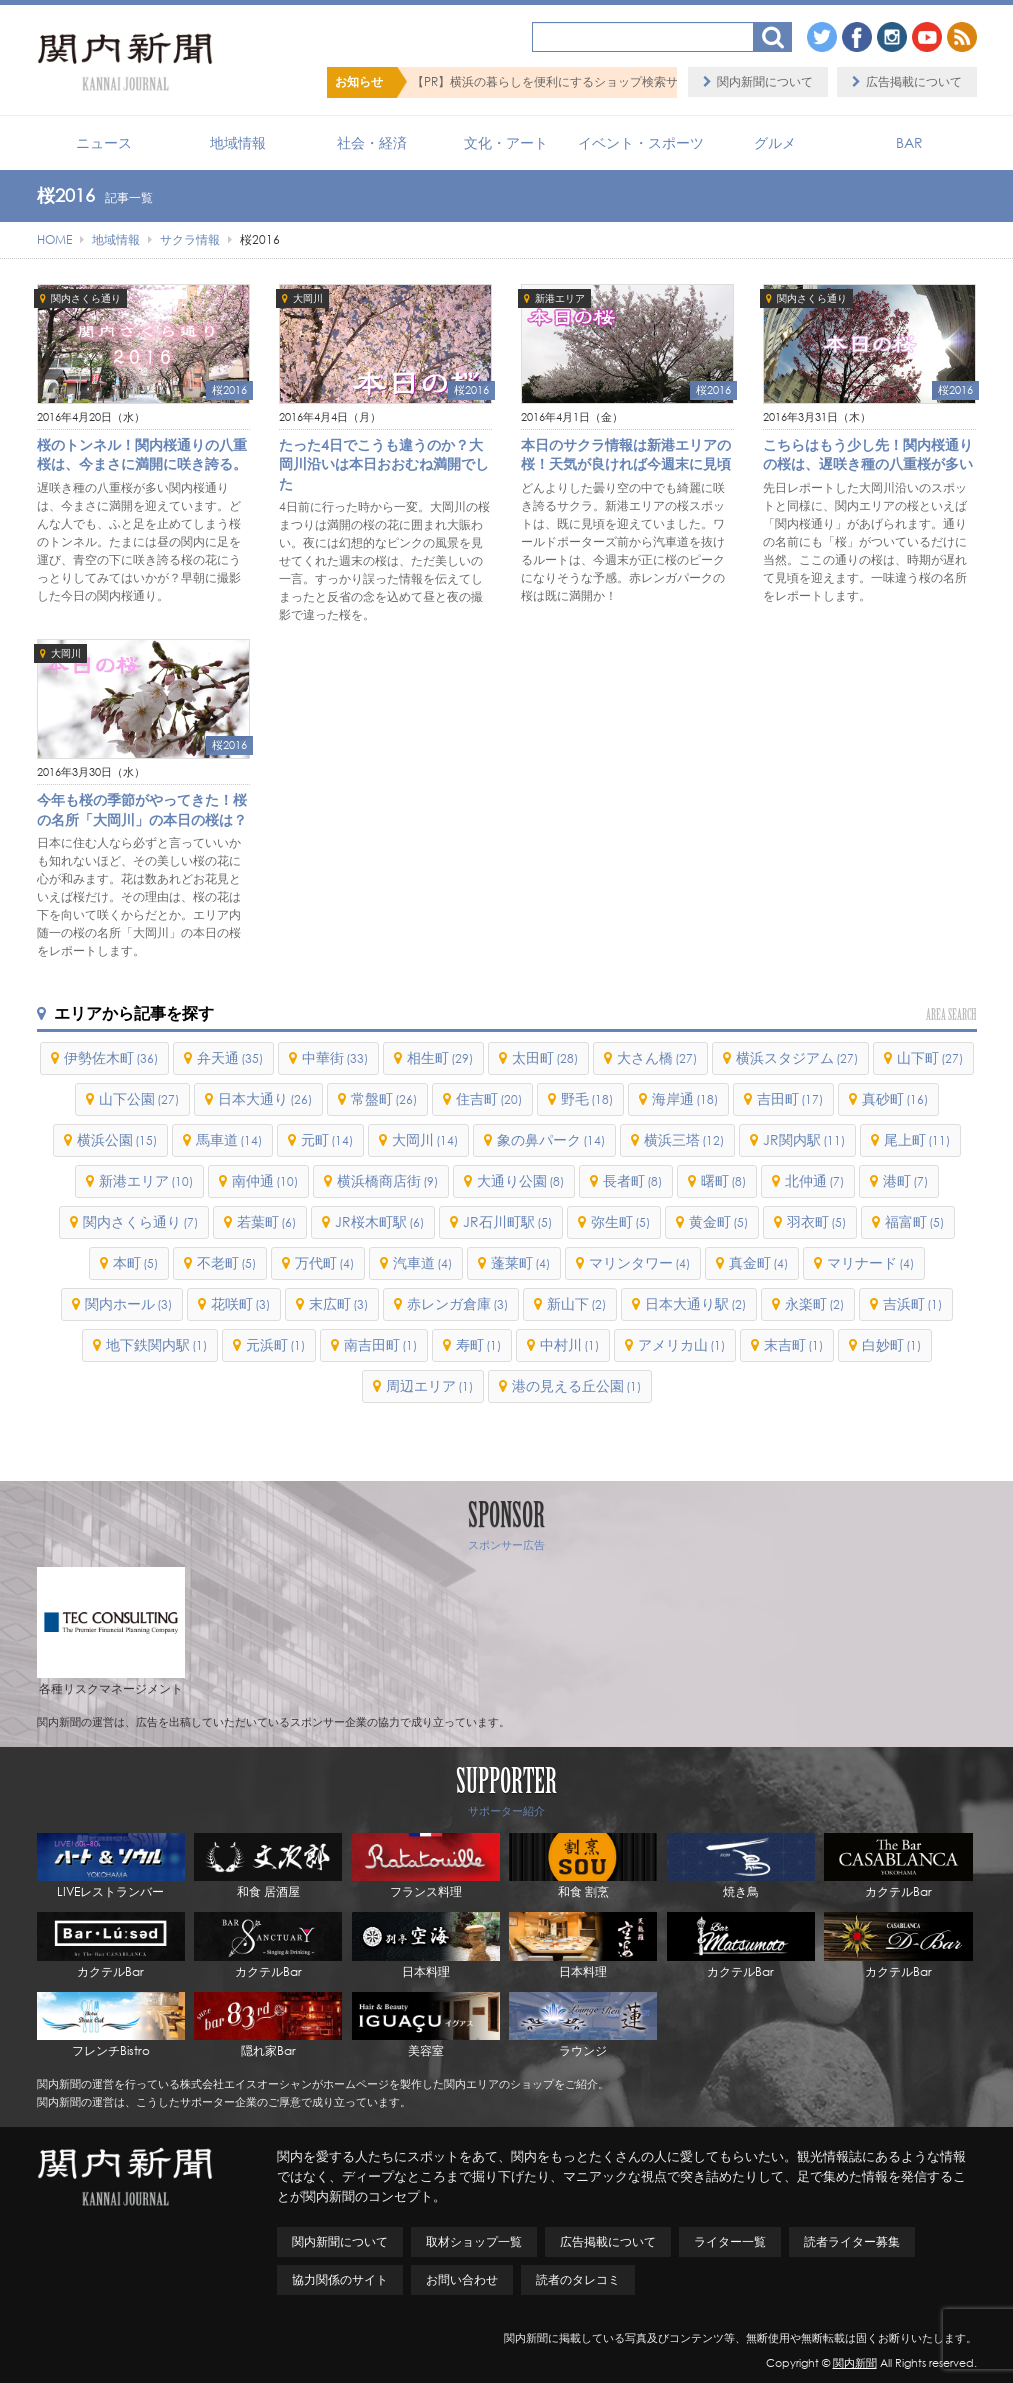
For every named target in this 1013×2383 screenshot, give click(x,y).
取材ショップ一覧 (474, 2241)
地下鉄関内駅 (156, 1344)
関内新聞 (855, 2363)
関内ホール (128, 1303)
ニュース (104, 142)
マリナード (870, 1262)
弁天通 (230, 1057)
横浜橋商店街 (387, 1180)
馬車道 (229, 1139)
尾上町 (917, 1139)
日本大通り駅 (695, 1303)
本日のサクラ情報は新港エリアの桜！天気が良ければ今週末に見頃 (626, 454)
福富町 (914, 1221)
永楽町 (814, 1303)
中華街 (335, 1057)
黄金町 (718, 1221)
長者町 (632, 1180)
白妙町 (891, 1344)
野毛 (587, 1098)
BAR (909, 142)
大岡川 (308, 298)
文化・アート (506, 142)
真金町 (758, 1262)
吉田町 (790, 1098)
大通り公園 (520, 1180)
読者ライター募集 (852, 2241)
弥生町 (620, 1221)
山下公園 (139, 1098)
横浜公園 (117, 1139)
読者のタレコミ (578, 2279)
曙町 (723, 1180)
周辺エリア (429, 1385)
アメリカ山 (681, 1344)
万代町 (324, 1262)
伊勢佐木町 (111, 1057)
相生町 (440, 1057)
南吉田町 (380, 1344)
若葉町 (266, 1221)
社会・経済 (372, 142)
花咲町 (240, 1303)
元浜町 (275, 1344)
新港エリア (560, 298)
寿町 (478, 1344)
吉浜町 (912, 1303)
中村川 (569, 1344)
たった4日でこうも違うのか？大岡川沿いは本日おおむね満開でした (384, 464)
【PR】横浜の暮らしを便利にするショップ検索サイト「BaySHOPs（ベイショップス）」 (651, 81)
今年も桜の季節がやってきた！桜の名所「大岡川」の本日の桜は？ (142, 809)
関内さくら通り (86, 298)
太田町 (545, 1057)
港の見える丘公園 (576, 1385)
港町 (905, 1180)
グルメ (775, 142)
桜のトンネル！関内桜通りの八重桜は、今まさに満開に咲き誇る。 (142, 454)
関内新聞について (765, 81)
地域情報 (238, 142)
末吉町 (793, 1344)
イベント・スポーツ (641, 142)
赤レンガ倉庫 (457, 1303)
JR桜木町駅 (379, 1221)
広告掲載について (914, 81)
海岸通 (685, 1098)
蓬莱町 (520, 1262)
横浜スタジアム (797, 1057)
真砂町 (895, 1098)
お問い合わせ (462, 2279)
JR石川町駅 (507, 1221)
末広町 (338, 1303)
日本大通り (265, 1098)
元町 (327, 1139)
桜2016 (229, 390)
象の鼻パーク (551, 1139)
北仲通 (814, 1180)
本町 (135, 1262)
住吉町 (489, 1098)
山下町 (930, 1057)
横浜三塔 (684, 1139)
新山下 (576, 1303)
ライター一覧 (730, 2241)
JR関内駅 (804, 1139)
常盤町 (384, 1098)
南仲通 (265, 1180)
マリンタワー (639, 1262)
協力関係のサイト (340, 2279)
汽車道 (422, 1262)
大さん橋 (657, 1057)
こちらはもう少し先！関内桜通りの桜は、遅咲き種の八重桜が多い (868, 454)
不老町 (226, 1262)
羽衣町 (816, 1221)
